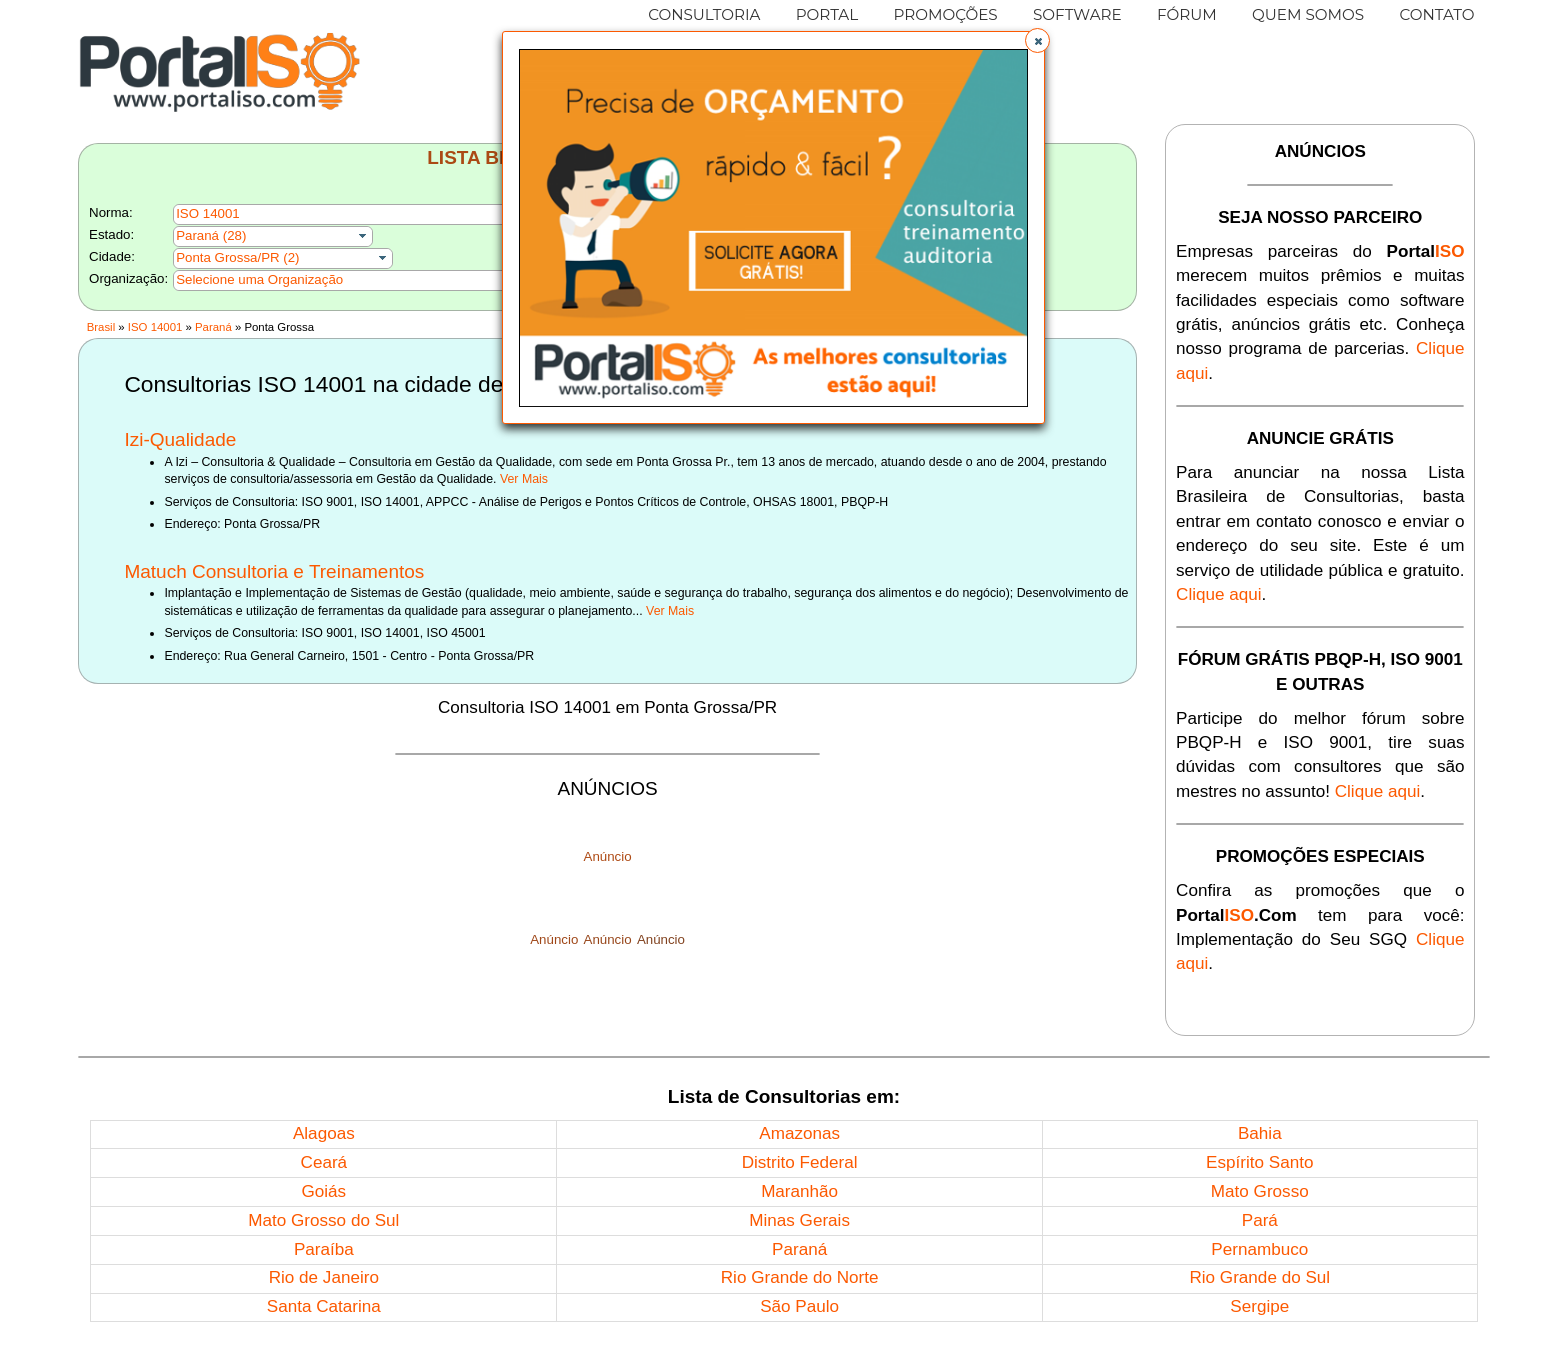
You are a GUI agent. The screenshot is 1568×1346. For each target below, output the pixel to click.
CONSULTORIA (704, 14)
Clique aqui (1219, 594)
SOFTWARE (1077, 14)
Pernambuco (1259, 1249)
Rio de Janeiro (324, 1277)
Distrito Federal (800, 1162)
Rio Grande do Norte (800, 1277)
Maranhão (799, 1191)
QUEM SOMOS (1308, 14)
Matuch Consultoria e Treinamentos (274, 571)
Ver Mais (524, 479)
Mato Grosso (1260, 1191)
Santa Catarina (324, 1306)
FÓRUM (1187, 14)
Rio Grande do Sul (1259, 1277)
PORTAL (827, 14)
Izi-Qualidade (180, 439)
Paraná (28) (211, 235)
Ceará (324, 1162)
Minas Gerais (799, 1220)
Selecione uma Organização (259, 279)
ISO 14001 (155, 327)
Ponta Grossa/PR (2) (237, 257)
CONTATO (1436, 14)
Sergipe (1259, 1306)
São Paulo (799, 1306)
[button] (1037, 40)
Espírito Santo (1259, 1162)
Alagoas (324, 1133)
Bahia (1260, 1133)
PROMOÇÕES (945, 14)
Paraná (213, 327)
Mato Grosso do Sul (323, 1220)
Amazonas (799, 1133)
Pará (1260, 1220)
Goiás (323, 1191)
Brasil (101, 327)
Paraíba (324, 1249)
